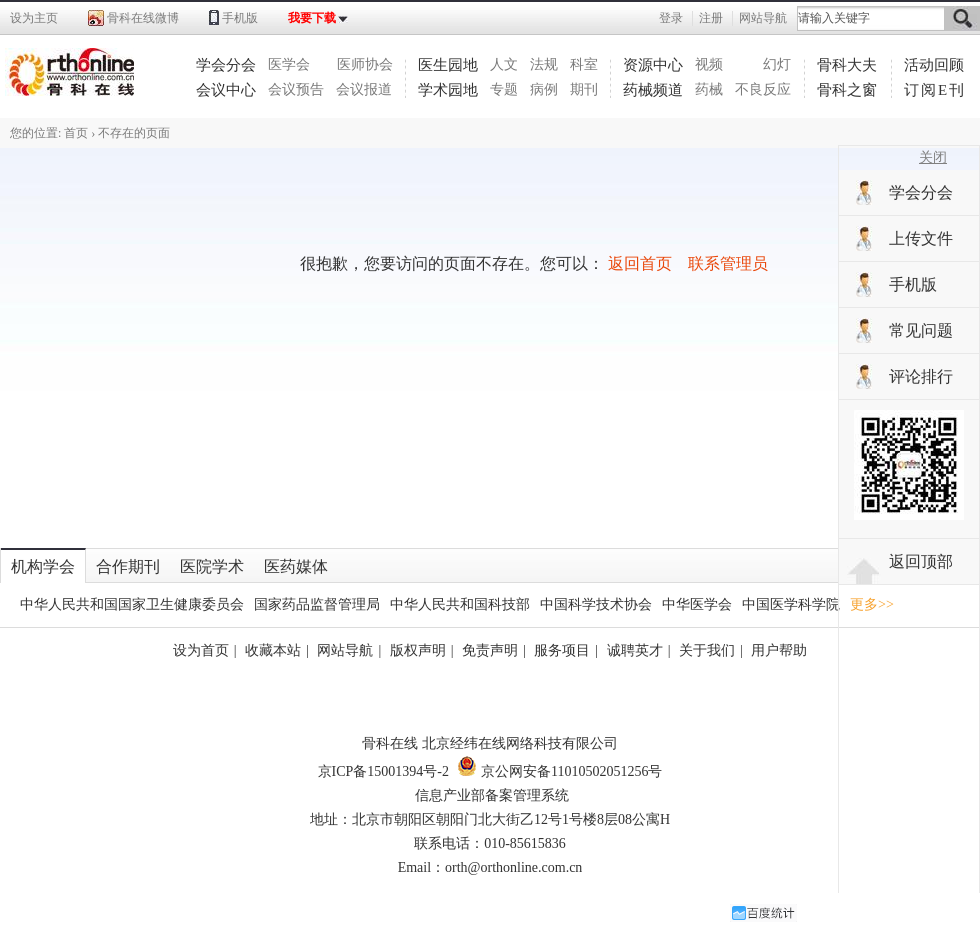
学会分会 (226, 65)
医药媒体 (296, 566)
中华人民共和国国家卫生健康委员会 (132, 604)
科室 (584, 64)
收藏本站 (273, 650)
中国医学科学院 (791, 604)
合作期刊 (128, 566)
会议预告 (296, 89)
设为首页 (201, 650)
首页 (76, 133)
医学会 (289, 64)
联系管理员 (728, 263)
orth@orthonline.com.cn (513, 867)
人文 (504, 64)
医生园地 (448, 65)
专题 (504, 89)
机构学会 (43, 566)
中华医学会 (697, 604)
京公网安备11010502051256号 (559, 771)
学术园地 (448, 90)
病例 (544, 89)
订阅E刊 (935, 90)
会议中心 (226, 90)
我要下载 (312, 18)
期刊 (584, 89)
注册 (711, 18)
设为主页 (34, 18)
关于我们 (707, 650)
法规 (544, 64)
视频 (709, 64)
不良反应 (763, 89)
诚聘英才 (635, 650)
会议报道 (364, 89)
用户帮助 (779, 650)
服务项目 (562, 650)
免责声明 (490, 650)
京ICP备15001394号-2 (383, 771)
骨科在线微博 (143, 18)
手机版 (240, 18)
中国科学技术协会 (596, 604)
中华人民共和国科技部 (460, 604)
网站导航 (763, 18)
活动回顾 (934, 65)
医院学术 (212, 566)
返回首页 (640, 263)
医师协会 (365, 64)
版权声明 (418, 650)
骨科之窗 (847, 90)
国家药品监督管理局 (317, 604)
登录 (671, 18)
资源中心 (653, 65)
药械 (709, 89)
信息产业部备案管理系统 (492, 795)
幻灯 (777, 64)
